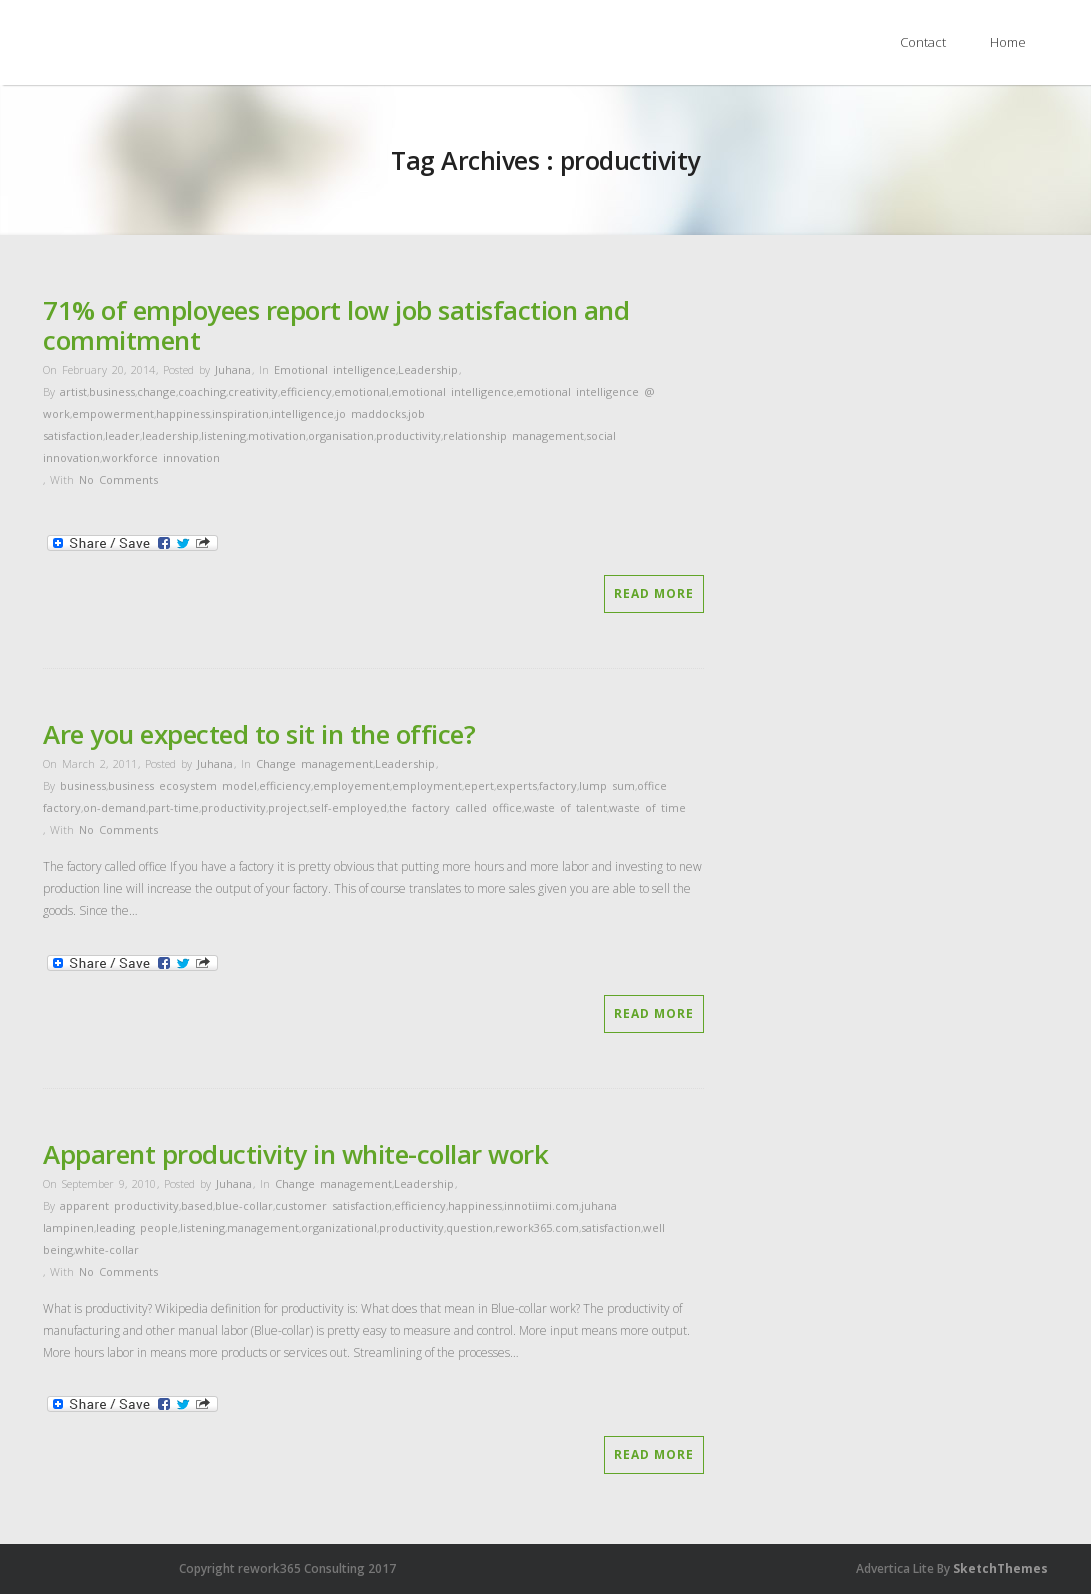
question (469, 1227)
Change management (314, 763)
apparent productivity (119, 1205)
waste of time (647, 807)
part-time (173, 807)
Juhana (233, 369)
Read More (654, 593)
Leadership (428, 369)
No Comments (118, 479)
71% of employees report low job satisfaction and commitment (336, 325)
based (197, 1205)
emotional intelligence (452, 391)
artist (73, 391)
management (263, 1227)
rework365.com (537, 1227)
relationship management (513, 435)
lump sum (607, 785)
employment (427, 785)
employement (351, 785)
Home (1008, 42)
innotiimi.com (541, 1205)
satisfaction (611, 1227)
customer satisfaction (333, 1205)
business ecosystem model (182, 785)
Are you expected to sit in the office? (259, 734)
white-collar (107, 1249)
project (287, 807)
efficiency (306, 391)
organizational (339, 1227)
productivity (408, 435)
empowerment (113, 413)
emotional (361, 391)
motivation (277, 435)
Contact (923, 42)
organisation (341, 435)
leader (122, 435)
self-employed (348, 807)
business (112, 391)
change (156, 391)
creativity (253, 391)
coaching (202, 391)
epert (479, 785)
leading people (137, 1227)
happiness (183, 413)
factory (558, 785)
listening (223, 435)
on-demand (114, 807)
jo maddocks (371, 413)
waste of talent (565, 807)
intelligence (302, 413)
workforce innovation (161, 457)
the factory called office (455, 807)
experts (516, 785)
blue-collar (244, 1205)
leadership (170, 435)
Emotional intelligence (335, 369)
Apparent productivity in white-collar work (295, 1154)
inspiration (240, 413)
